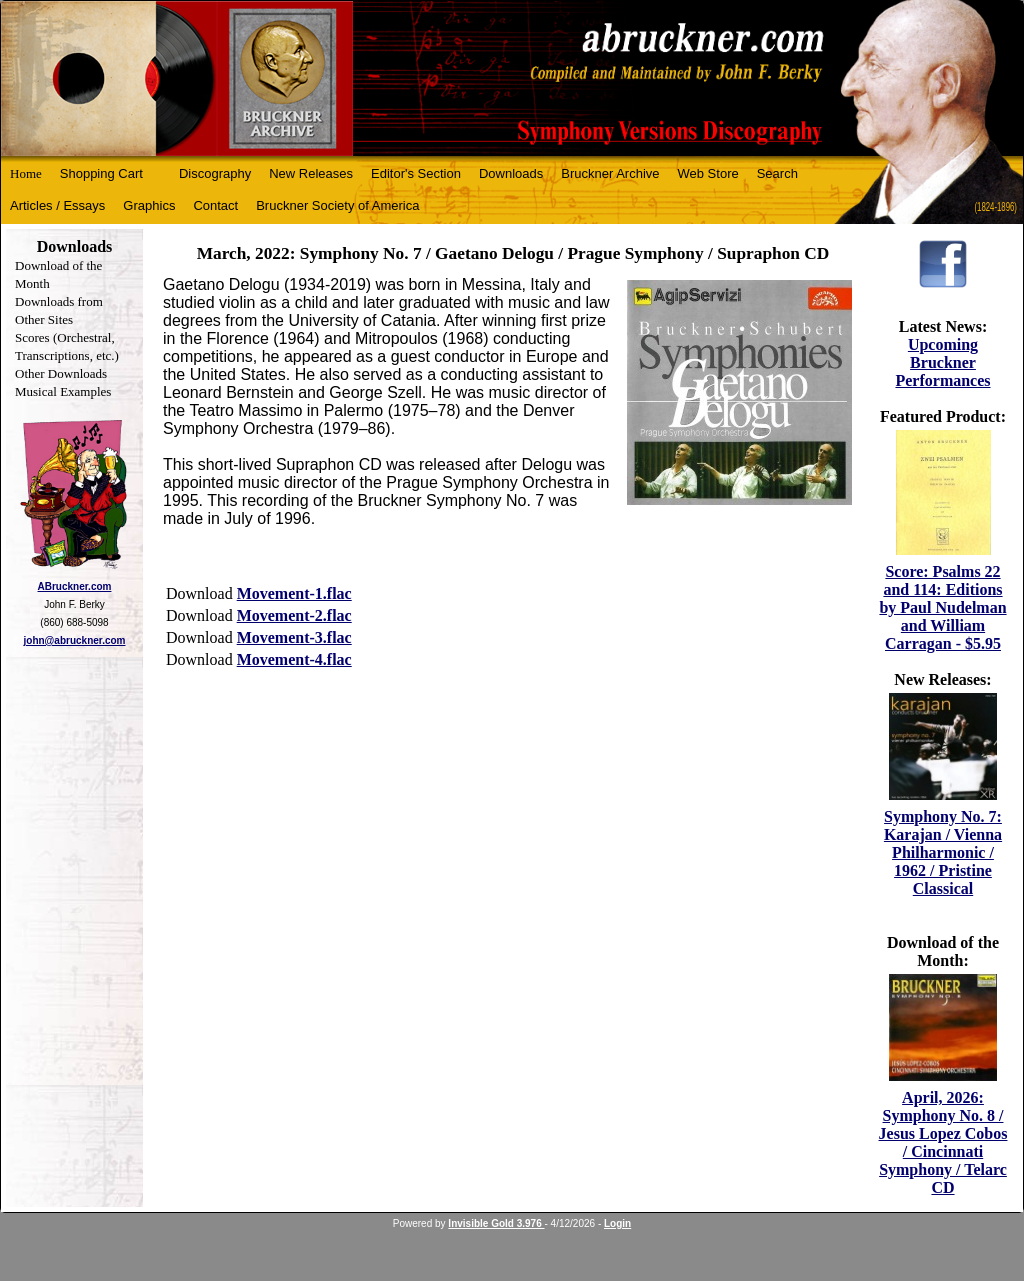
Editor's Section (416, 173)
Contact (215, 205)
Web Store (708, 173)
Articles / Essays (57, 205)
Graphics (149, 205)
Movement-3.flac (294, 637)
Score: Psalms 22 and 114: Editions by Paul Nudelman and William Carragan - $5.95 (942, 607)
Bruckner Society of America (337, 205)
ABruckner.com (75, 586)
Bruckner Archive (610, 173)
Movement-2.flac (294, 615)
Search (777, 173)
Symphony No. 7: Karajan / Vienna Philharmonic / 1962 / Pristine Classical (943, 852)
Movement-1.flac (294, 593)
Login (617, 1223)
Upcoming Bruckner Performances (942, 362)
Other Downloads (61, 373)
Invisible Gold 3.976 (496, 1223)
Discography (215, 173)
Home (26, 173)
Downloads (511, 173)
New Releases (311, 173)
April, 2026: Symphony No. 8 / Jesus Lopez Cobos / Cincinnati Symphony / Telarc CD (943, 1142)
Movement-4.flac (294, 659)
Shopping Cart (101, 173)
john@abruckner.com (75, 640)
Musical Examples (63, 391)
